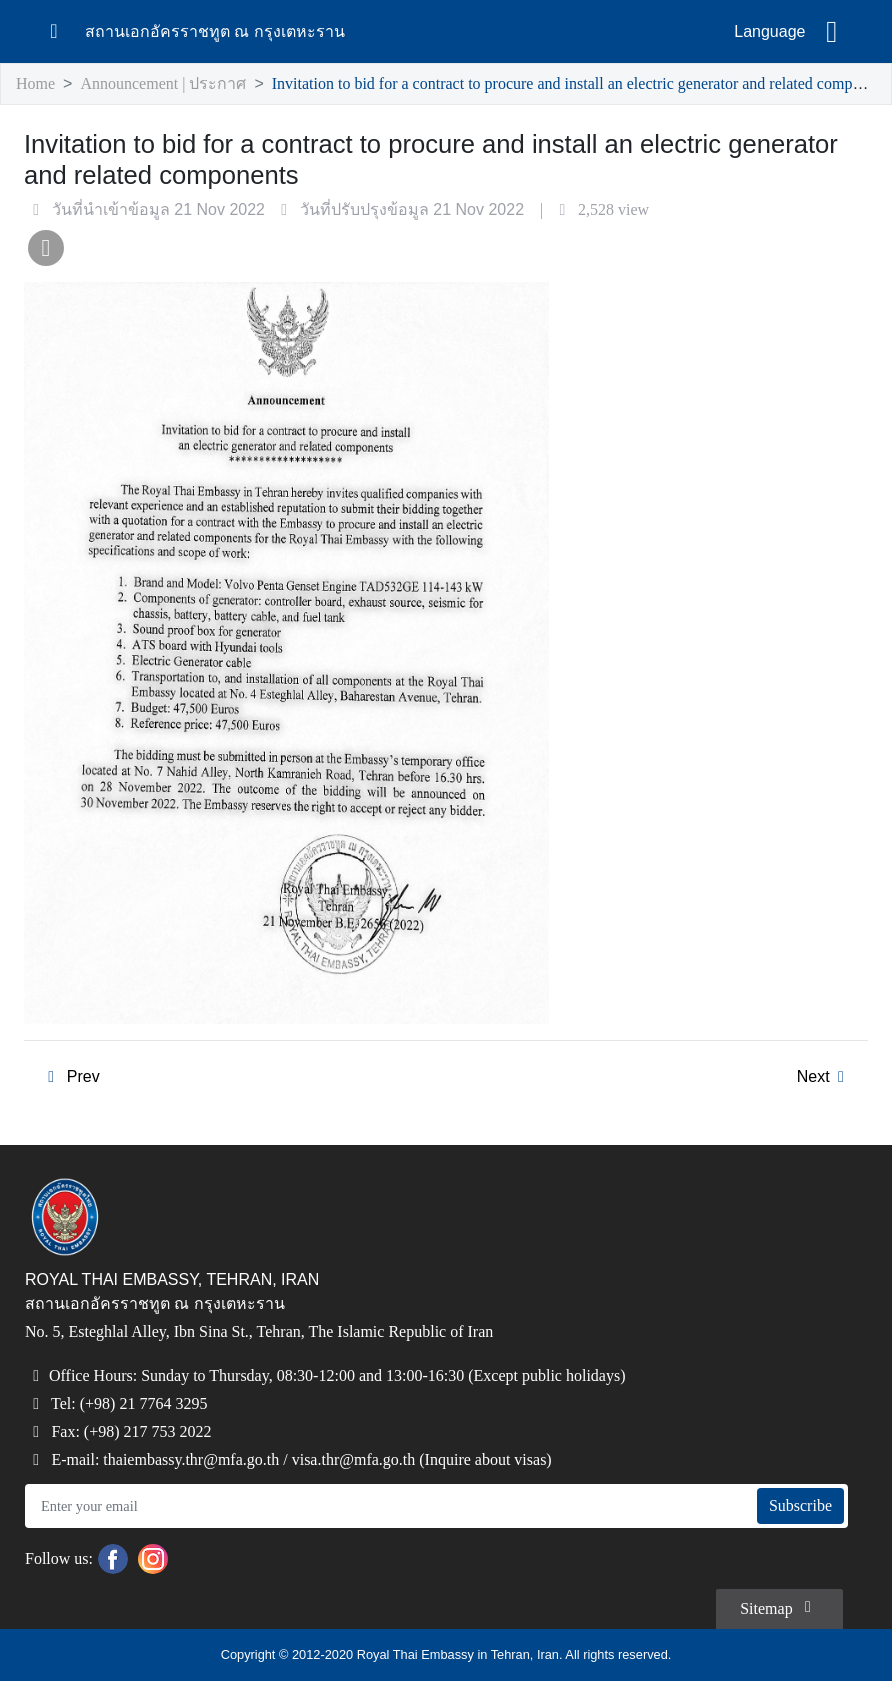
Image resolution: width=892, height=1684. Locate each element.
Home (37, 84)
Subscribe (797, 1509)
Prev (69, 1079)
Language (769, 32)
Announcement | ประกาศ (166, 84)
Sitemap (775, 1609)
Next (824, 1079)
